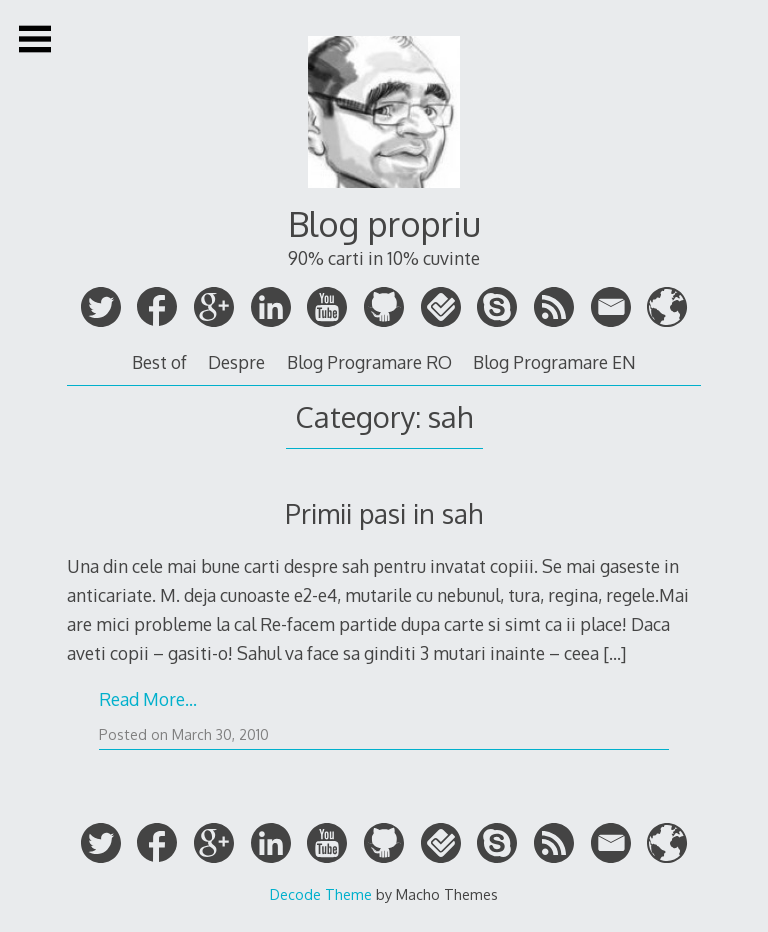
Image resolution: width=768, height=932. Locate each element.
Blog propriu (384, 223)
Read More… (148, 699)
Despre (236, 362)
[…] (614, 653)
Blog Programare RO (369, 362)
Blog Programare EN (554, 362)
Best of (159, 362)
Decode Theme (321, 894)
